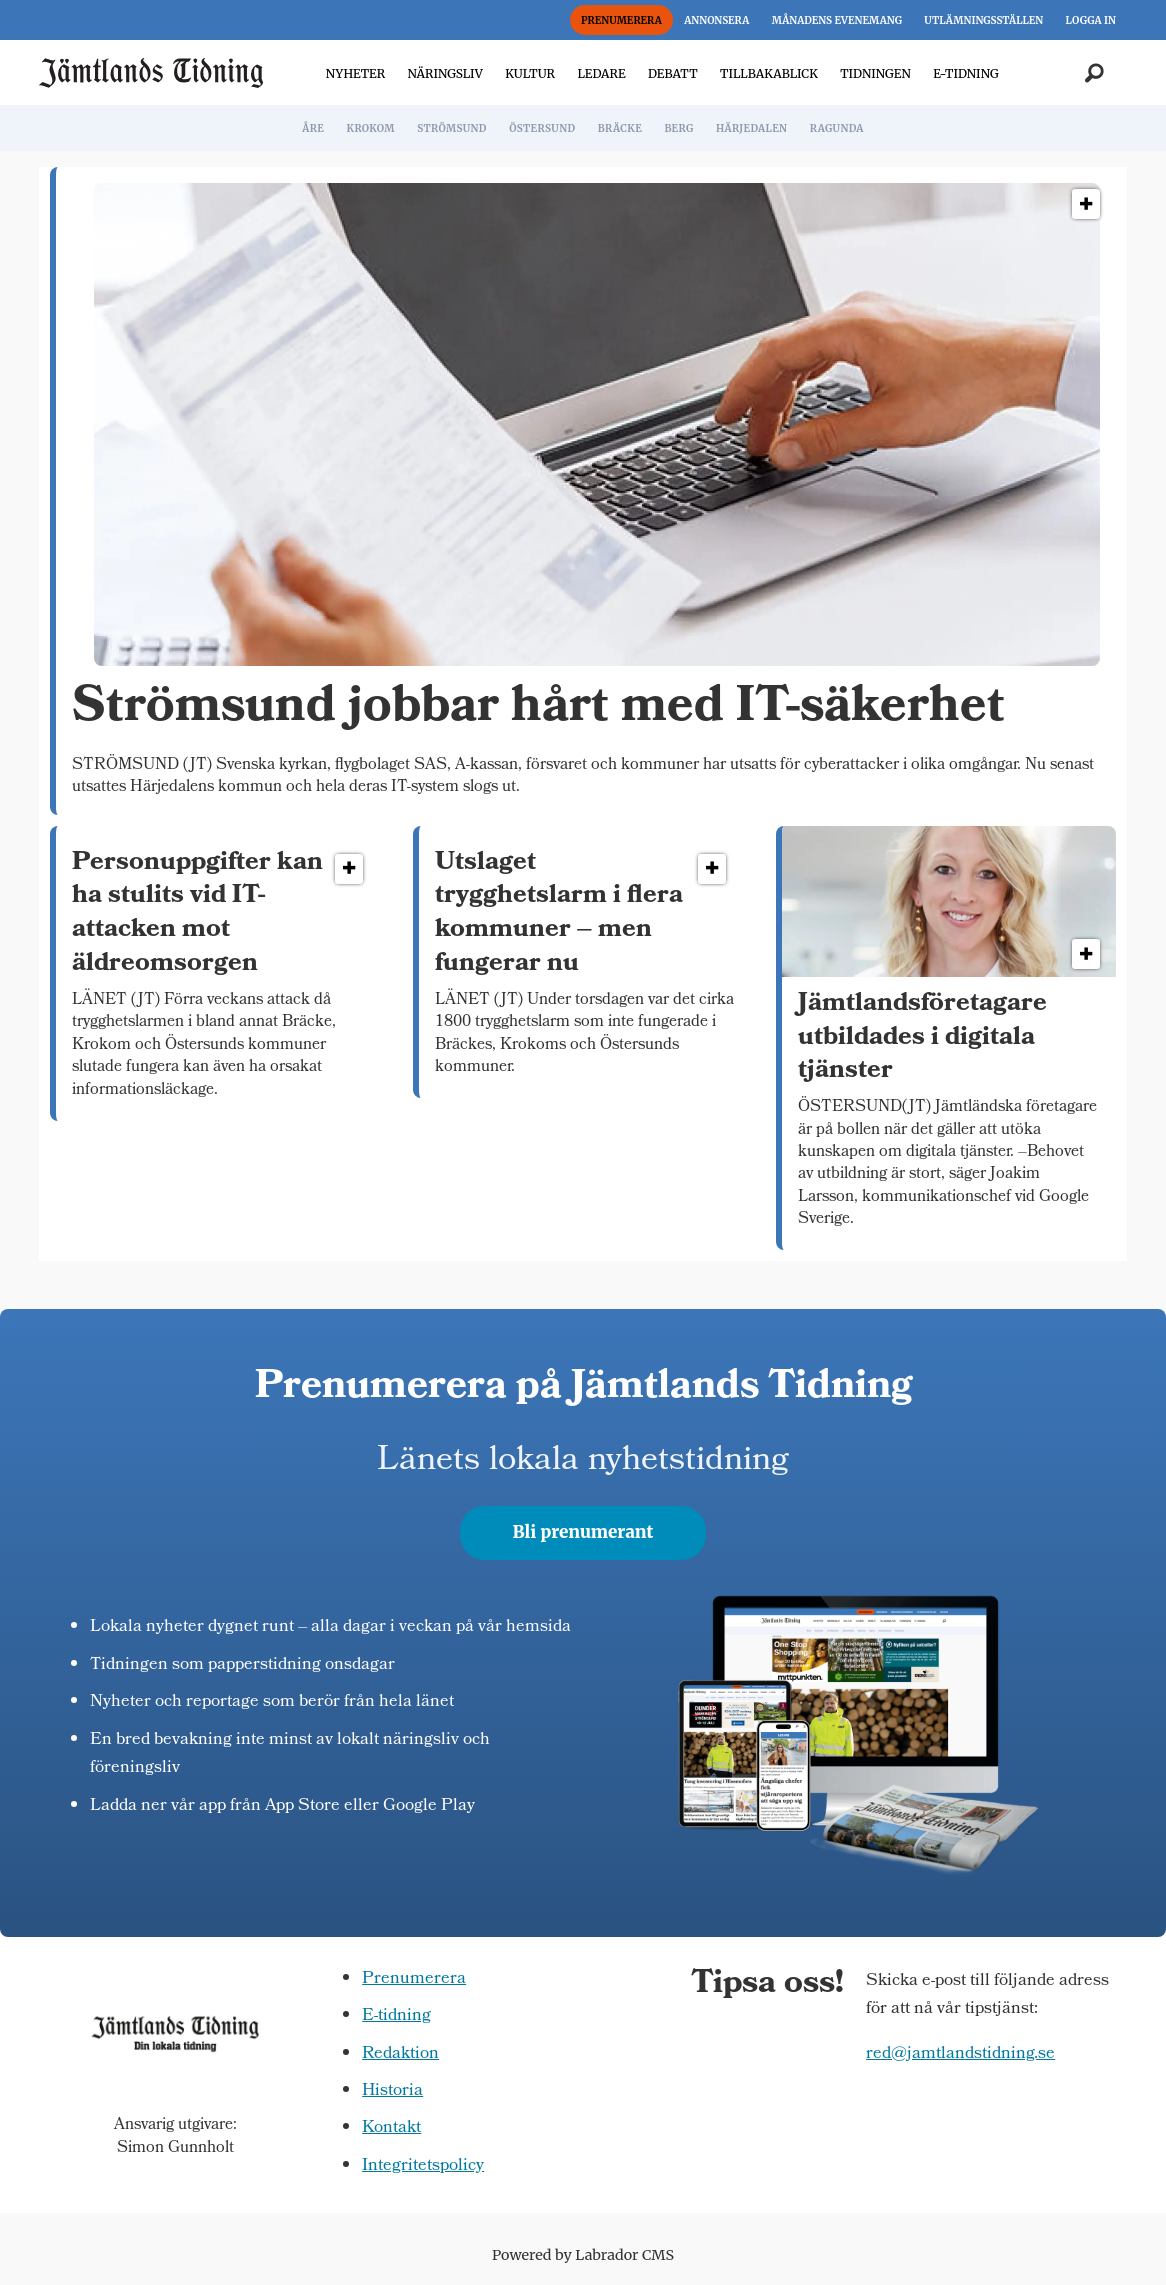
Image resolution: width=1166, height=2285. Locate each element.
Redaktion (400, 2054)
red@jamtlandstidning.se (960, 2054)
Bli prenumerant (583, 1532)
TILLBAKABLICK (769, 73)
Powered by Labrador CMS (583, 2255)
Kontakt (391, 2128)
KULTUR (530, 73)
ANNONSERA (716, 20)
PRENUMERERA (621, 20)
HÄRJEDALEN (751, 128)
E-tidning (396, 2016)
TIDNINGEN (875, 73)
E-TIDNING (966, 73)
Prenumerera (414, 1979)
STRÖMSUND (452, 128)
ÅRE (313, 128)
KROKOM (370, 128)
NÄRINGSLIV (444, 73)
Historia (392, 2091)
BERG (678, 128)
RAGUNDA (837, 128)
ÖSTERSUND (542, 128)
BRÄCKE (620, 128)
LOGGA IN (1091, 20)
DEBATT (673, 73)
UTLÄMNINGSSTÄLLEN (983, 20)
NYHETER (355, 73)
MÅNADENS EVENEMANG (837, 20)
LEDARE (601, 73)
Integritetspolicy (423, 2166)
